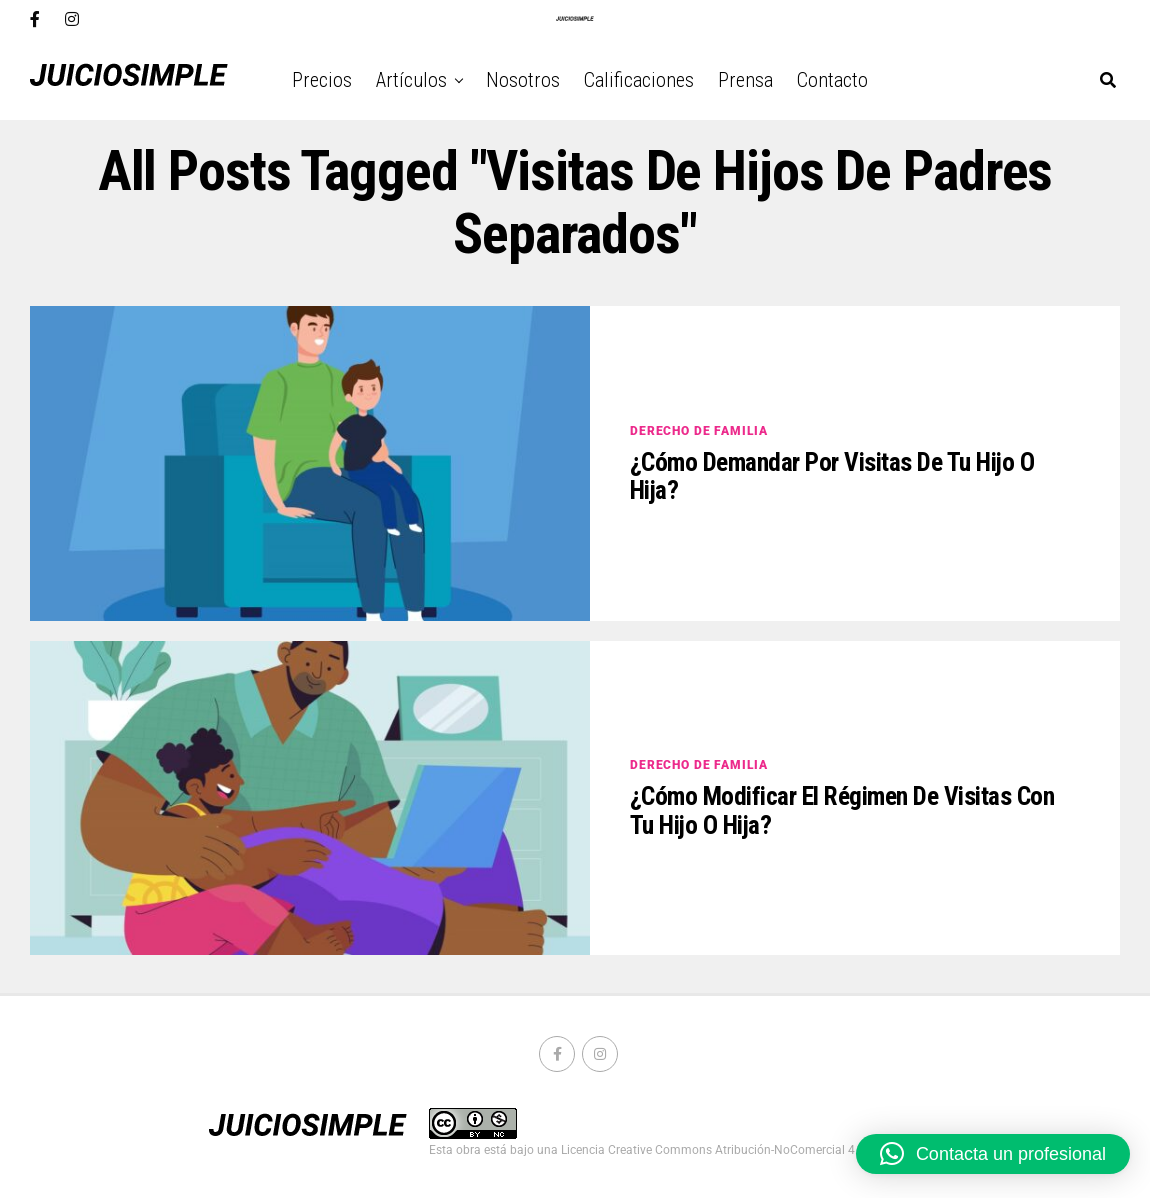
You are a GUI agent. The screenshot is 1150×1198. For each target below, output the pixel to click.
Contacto (832, 80)
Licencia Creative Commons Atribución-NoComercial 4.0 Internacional (750, 1150)
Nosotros (523, 80)
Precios (322, 80)
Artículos (411, 80)
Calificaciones (639, 80)
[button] (993, 1154)
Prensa (745, 80)
